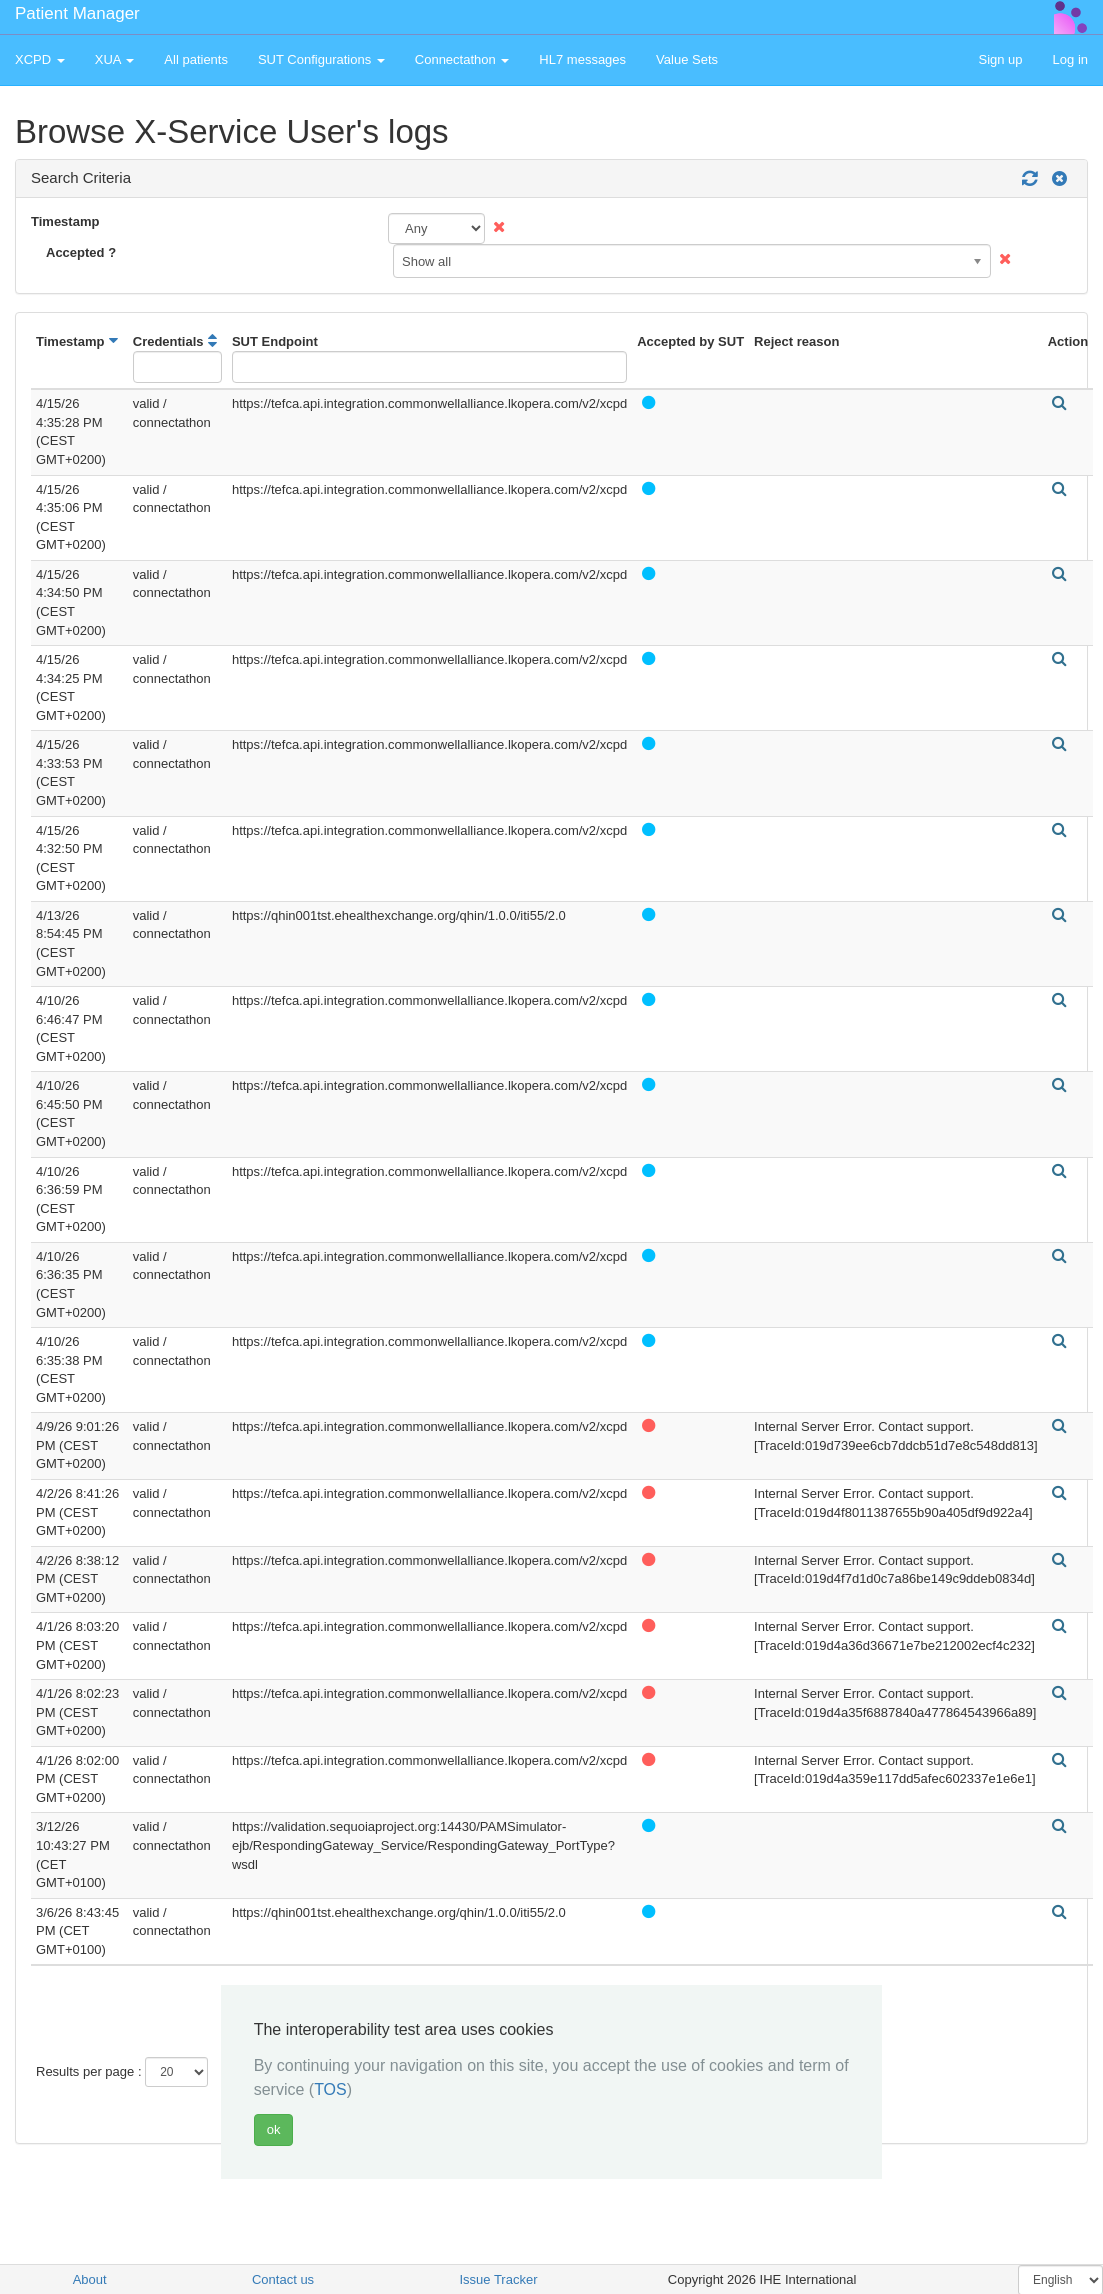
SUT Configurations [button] (321, 59)
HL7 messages (582, 59)
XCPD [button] (40, 59)
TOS (330, 2089)
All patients (196, 59)
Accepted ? (81, 252)
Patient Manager (77, 13)
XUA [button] (115, 59)
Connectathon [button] (462, 59)
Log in (1070, 59)
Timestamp (65, 221)
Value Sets (687, 59)
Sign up (1000, 59)
